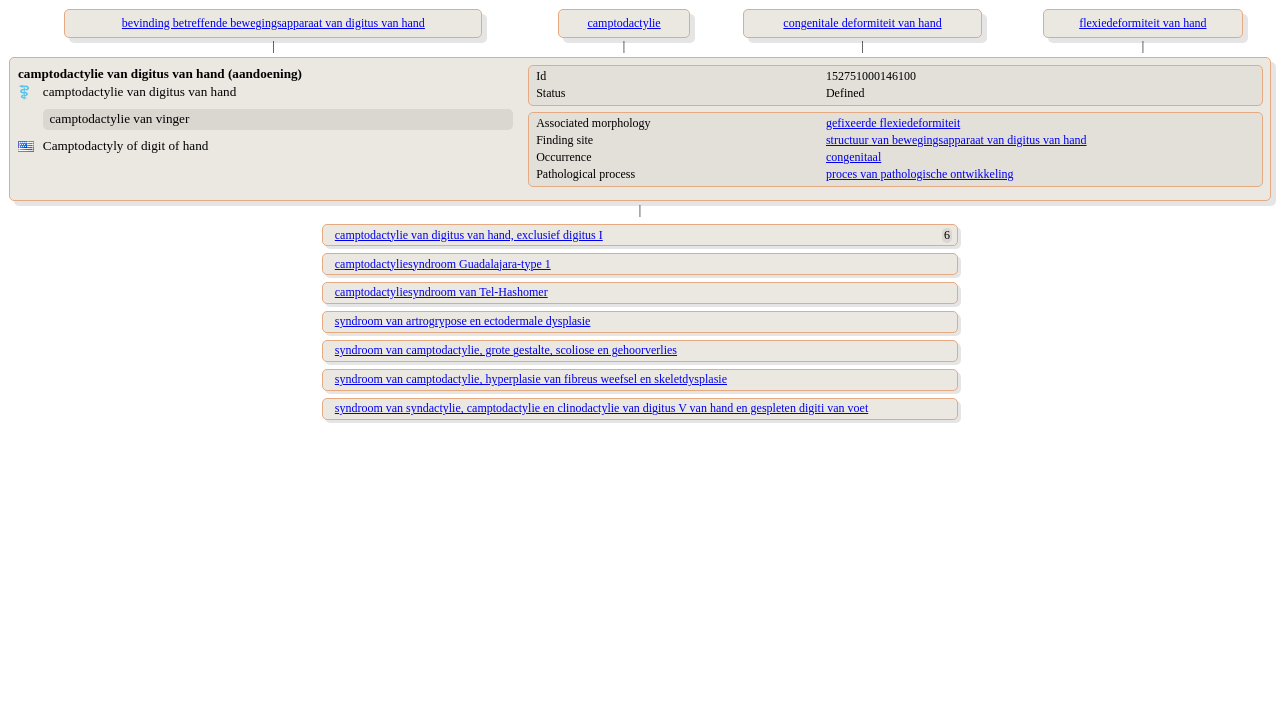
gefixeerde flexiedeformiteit (893, 123)
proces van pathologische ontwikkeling (920, 174)
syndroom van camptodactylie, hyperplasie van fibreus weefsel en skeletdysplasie (531, 379)
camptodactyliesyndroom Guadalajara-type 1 (443, 264)
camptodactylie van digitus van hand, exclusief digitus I (469, 235)
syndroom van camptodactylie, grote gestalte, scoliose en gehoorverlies (506, 350)
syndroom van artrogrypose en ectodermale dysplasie (463, 321)
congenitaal (853, 157)
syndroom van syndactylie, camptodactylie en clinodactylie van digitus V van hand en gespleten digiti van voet (601, 408)
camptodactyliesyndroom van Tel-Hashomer (441, 292)
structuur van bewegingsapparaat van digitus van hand (956, 140)
